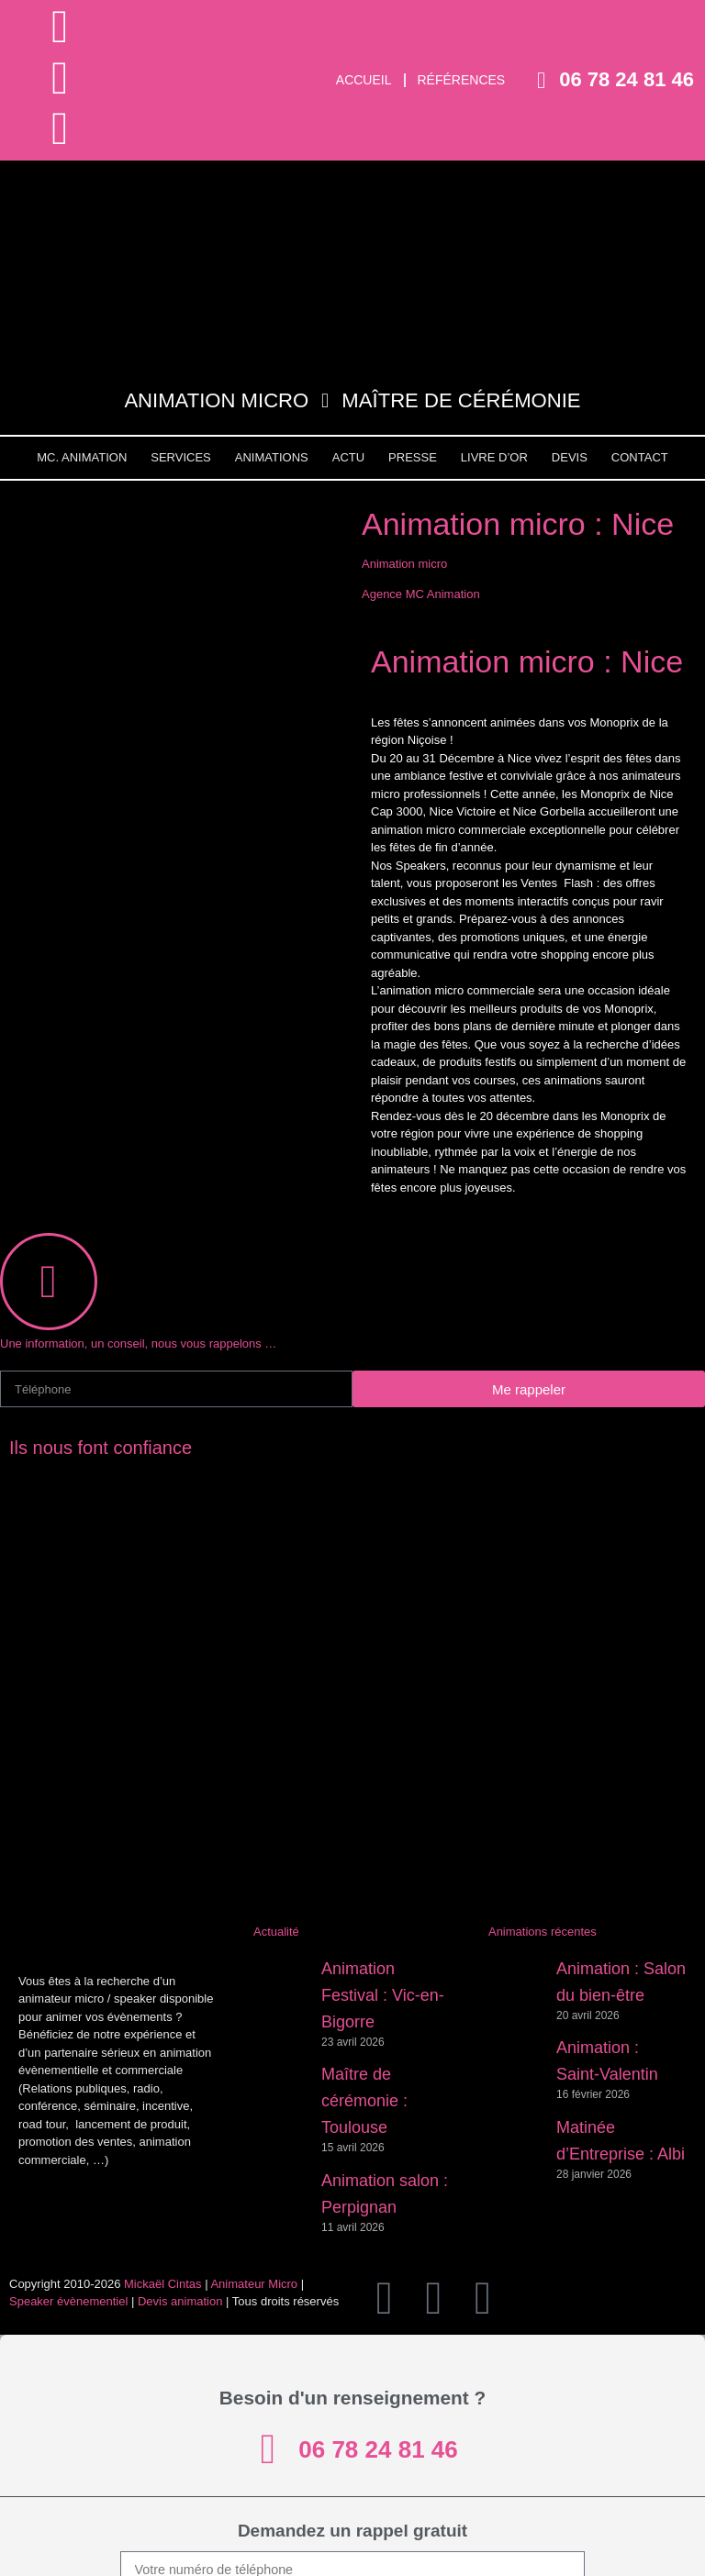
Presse (412, 457)
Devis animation (180, 2301)
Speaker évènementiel (68, 2301)
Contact (639, 457)
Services (181, 457)
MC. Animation (82, 457)
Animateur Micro (253, 2284)
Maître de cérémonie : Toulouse (364, 2101)
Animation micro (404, 564)
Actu (348, 457)
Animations (271, 457)
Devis (570, 457)
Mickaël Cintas (163, 2284)
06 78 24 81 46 (626, 79)
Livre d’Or (494, 457)
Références (462, 79)
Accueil (364, 79)
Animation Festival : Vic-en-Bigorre (382, 1995)
